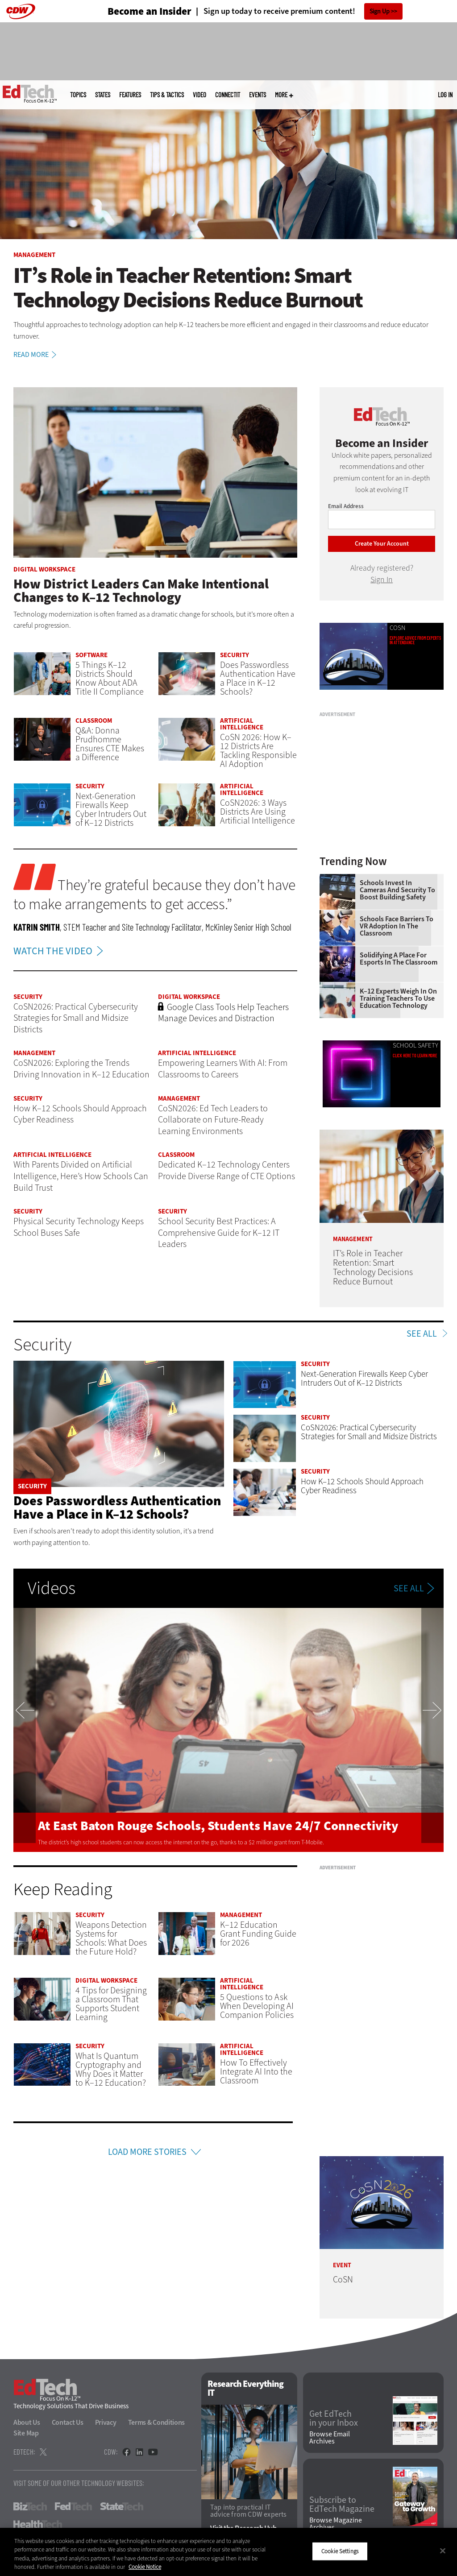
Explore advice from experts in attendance (415, 640)
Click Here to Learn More (415, 1055)
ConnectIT (227, 94)
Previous (24, 1729)
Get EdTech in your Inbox (333, 2418)
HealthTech (37, 2524)
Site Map (26, 2433)
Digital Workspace (44, 569)
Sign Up (380, 11)
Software (91, 654)
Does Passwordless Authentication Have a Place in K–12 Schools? (117, 1507)
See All (422, 1333)
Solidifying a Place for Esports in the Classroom (398, 959)
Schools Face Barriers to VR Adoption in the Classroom (396, 926)
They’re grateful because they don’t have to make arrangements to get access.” (154, 894)
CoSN (398, 628)
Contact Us (67, 2422)
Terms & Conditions (156, 2422)
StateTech (121, 2506)
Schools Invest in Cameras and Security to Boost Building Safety (397, 890)
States (102, 94)
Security (234, 654)
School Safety (415, 1045)
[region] (228, 2552)
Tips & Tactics (167, 94)
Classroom (93, 720)
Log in (445, 95)
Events (257, 94)
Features (130, 94)
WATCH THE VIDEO (60, 950)
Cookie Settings (339, 2551)
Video (199, 94)
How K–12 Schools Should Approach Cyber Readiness (362, 1486)
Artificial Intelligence (241, 724)
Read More (36, 354)
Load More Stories (147, 2152)
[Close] (443, 2550)
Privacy (105, 2422)
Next (432, 1729)
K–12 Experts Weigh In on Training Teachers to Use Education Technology (398, 998)
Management (34, 254)
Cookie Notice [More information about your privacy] (145, 2567)
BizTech (30, 2506)
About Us (26, 2422)
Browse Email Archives (329, 2438)
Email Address (346, 506)
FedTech (73, 2506)
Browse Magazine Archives (335, 2524)
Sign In (381, 579)
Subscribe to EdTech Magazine (341, 2505)
